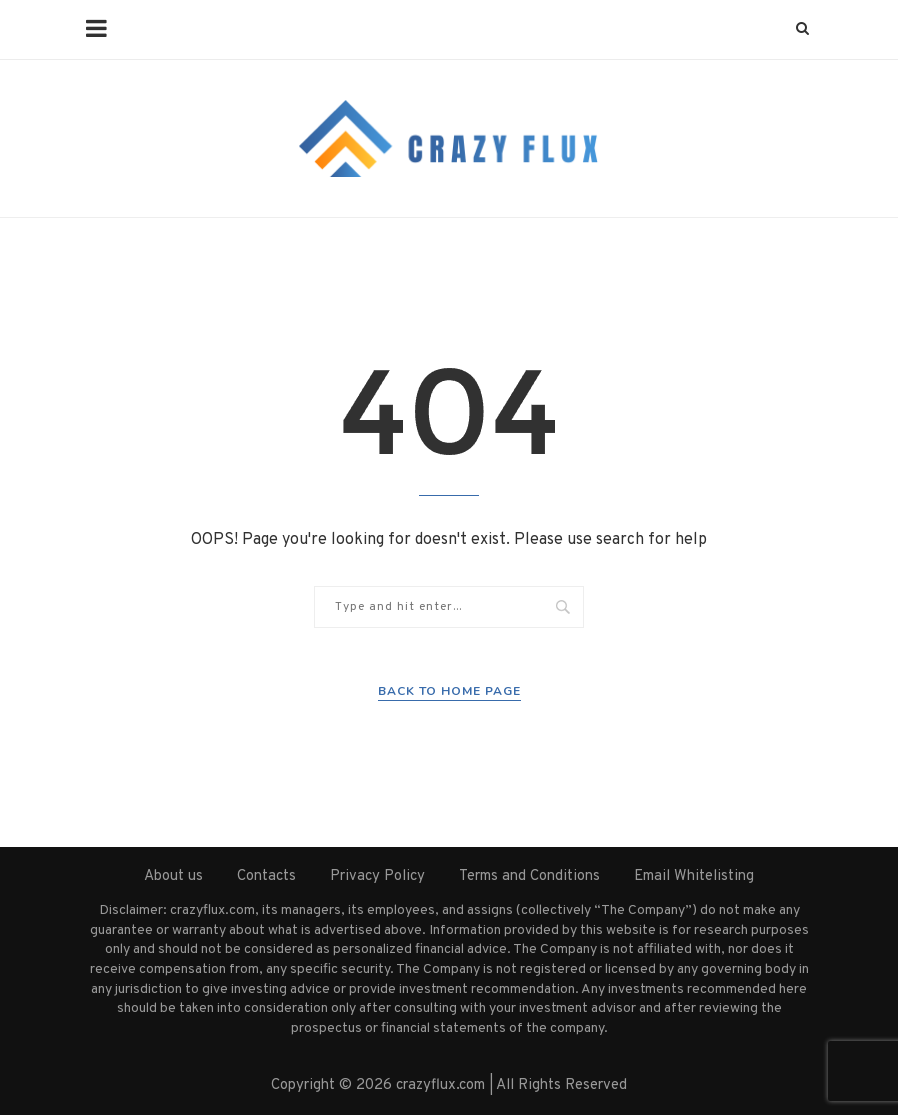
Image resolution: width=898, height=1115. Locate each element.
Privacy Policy (377, 876)
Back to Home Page (449, 691)
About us (173, 876)
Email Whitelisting (694, 876)
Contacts (266, 876)
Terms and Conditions (529, 876)
